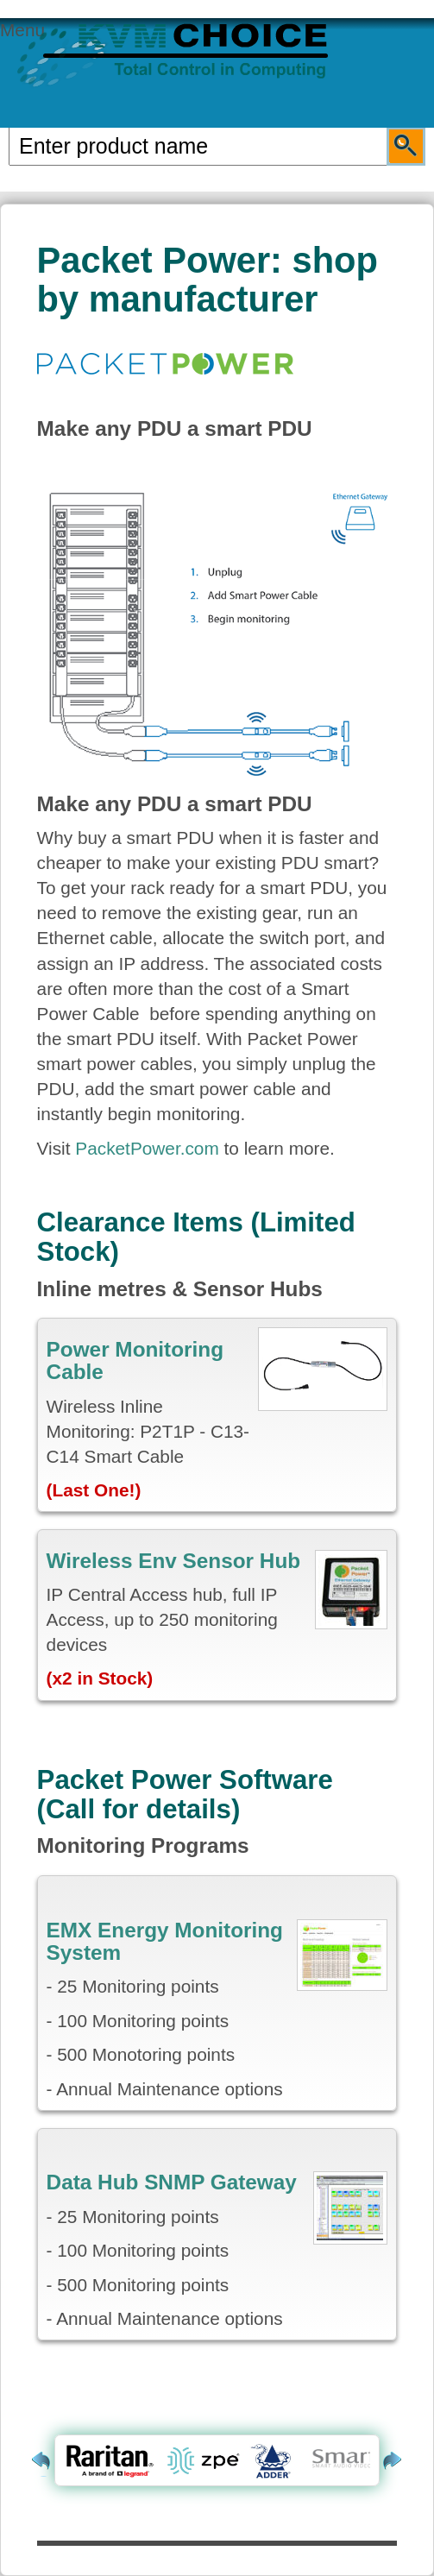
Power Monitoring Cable (135, 1361)
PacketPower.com (146, 1148)
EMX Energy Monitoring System (165, 1941)
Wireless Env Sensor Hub (174, 1560)
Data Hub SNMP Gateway (172, 2182)
